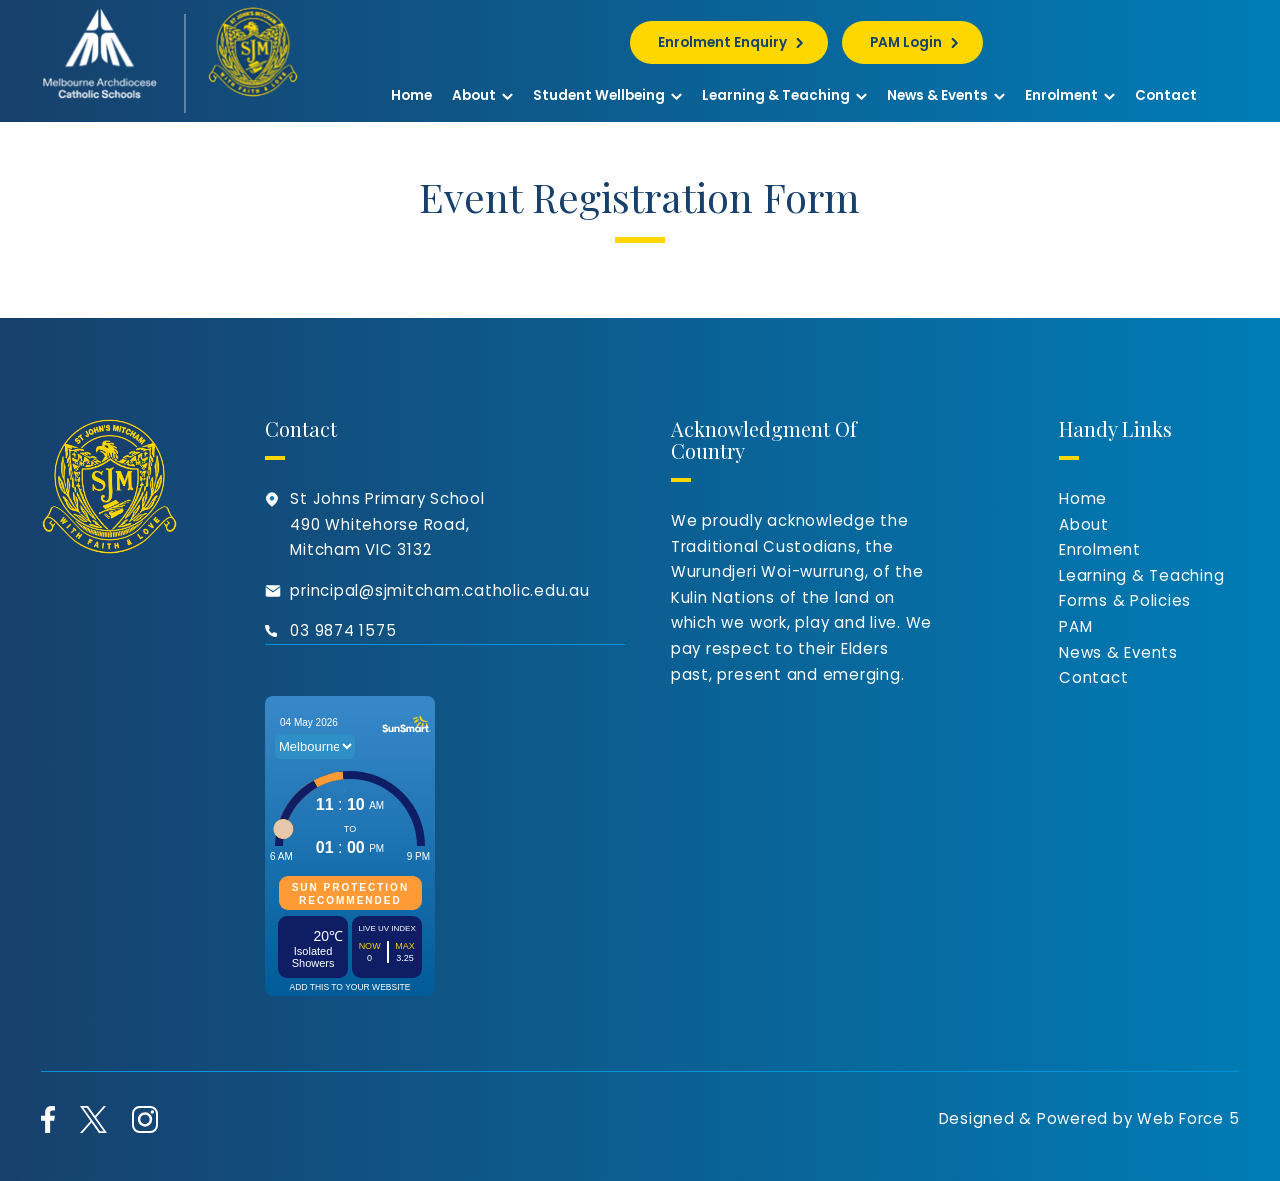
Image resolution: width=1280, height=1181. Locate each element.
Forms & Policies (1125, 600)
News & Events (946, 95)
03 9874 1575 (343, 630)
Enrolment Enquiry (722, 42)
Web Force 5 (1188, 1118)
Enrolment (1070, 95)
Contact (1166, 95)
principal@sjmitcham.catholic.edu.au (439, 590)
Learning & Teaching (784, 95)
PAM (1075, 626)
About (482, 95)
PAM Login (906, 42)
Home (411, 95)
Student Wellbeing (607, 95)
